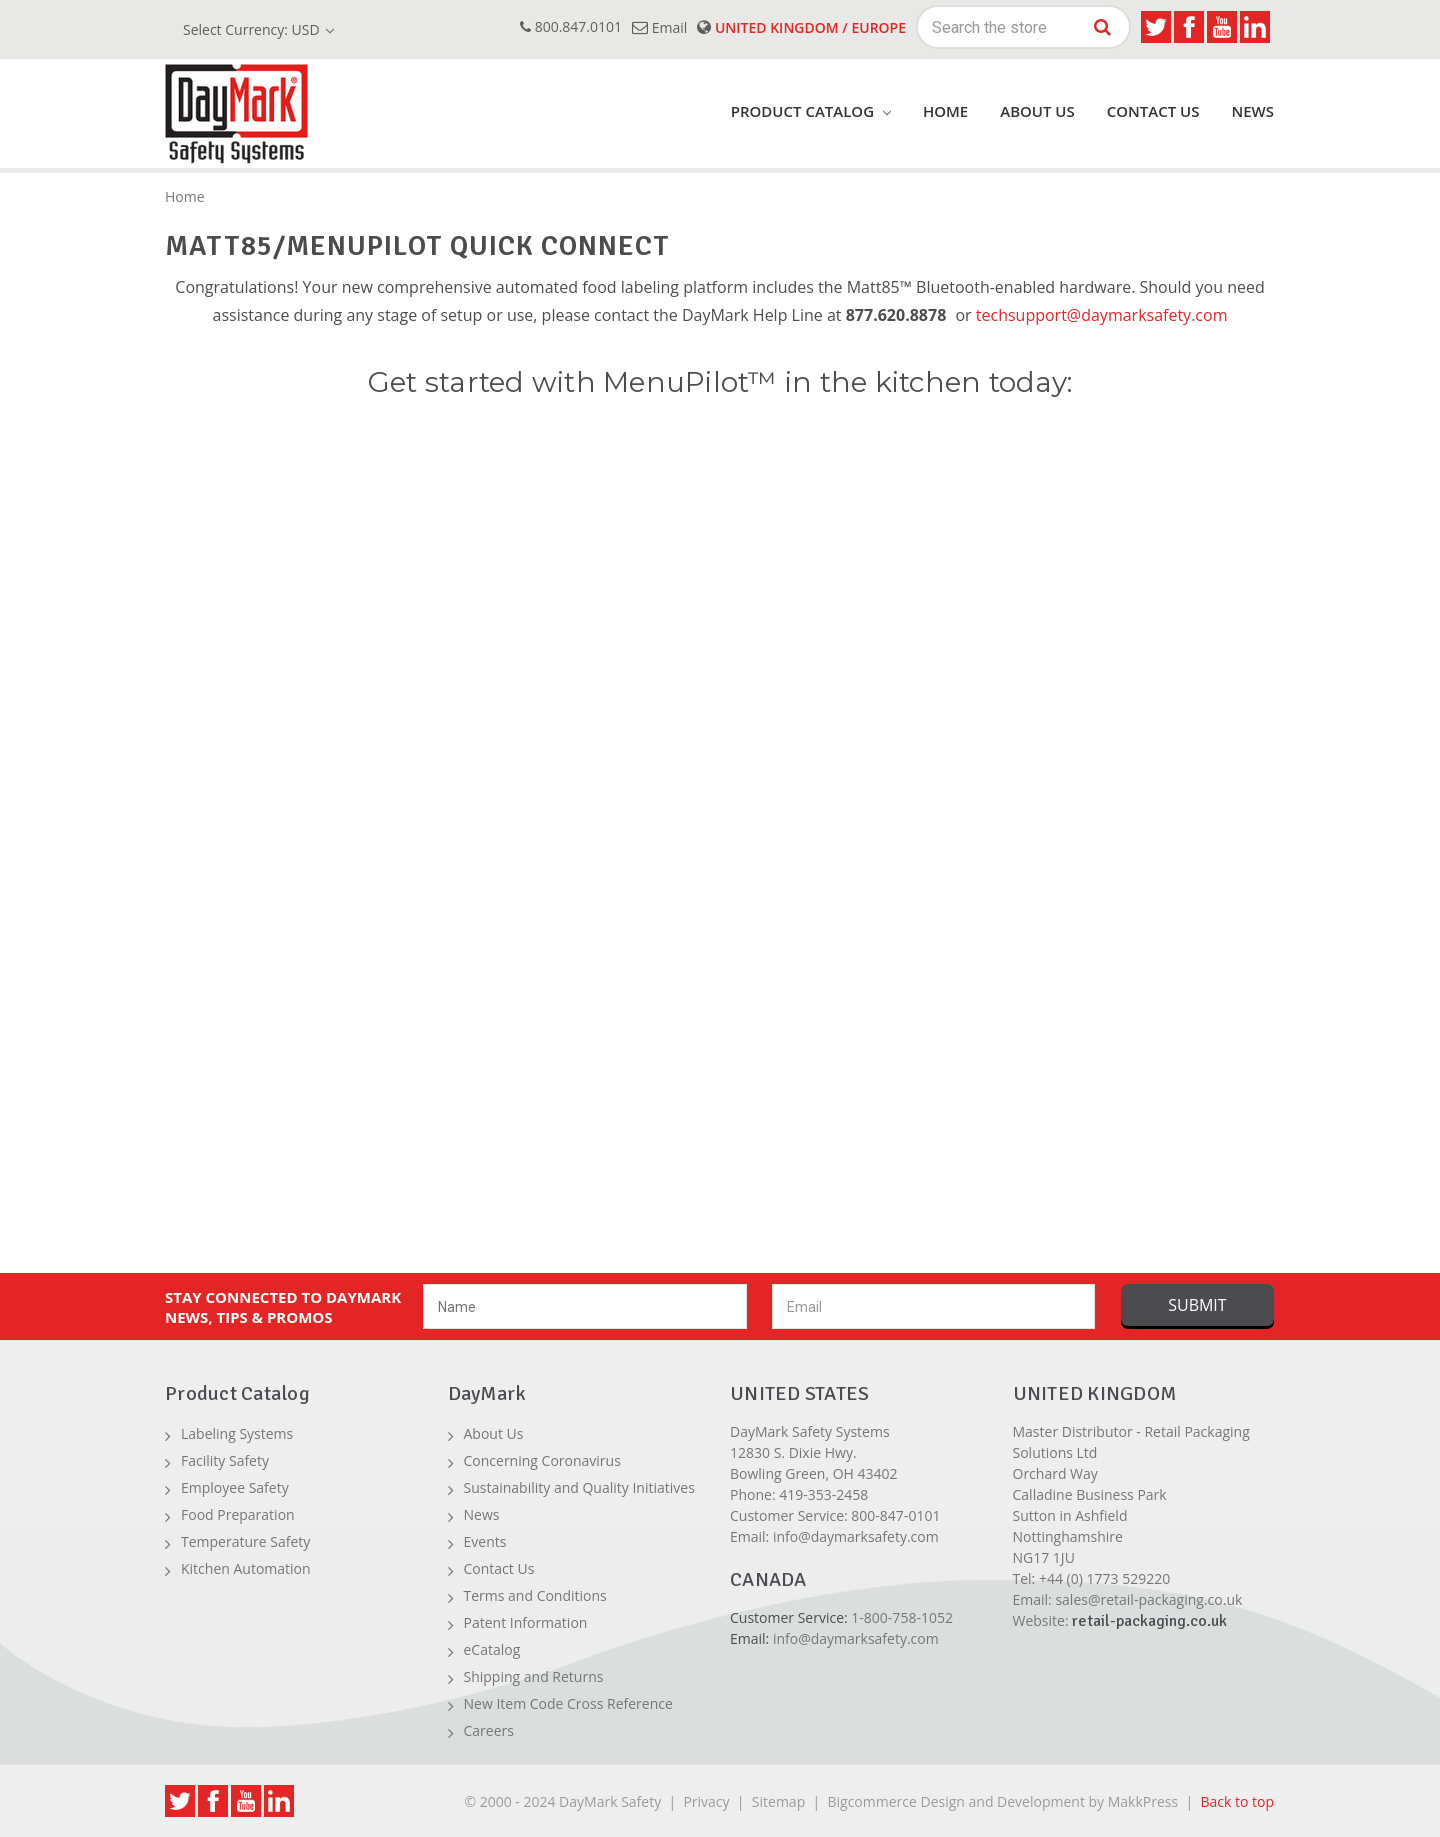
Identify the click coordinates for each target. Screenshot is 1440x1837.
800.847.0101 (571, 26)
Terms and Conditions (535, 1595)
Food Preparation (238, 1514)
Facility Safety (225, 1460)
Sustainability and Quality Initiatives (579, 1487)
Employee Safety (235, 1487)
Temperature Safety (245, 1541)
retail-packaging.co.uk (1149, 1621)
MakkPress (1143, 1801)
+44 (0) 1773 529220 (1104, 1578)
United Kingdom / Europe (801, 27)
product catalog (811, 111)
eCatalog (492, 1649)
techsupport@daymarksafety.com (1102, 315)
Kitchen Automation (246, 1568)
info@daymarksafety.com (856, 1536)
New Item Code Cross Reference (568, 1703)
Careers (489, 1730)
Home (945, 111)
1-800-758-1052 (902, 1617)
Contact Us (1153, 111)
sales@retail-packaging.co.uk (1148, 1599)
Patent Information (526, 1622)
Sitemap (778, 1801)
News (1252, 111)
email (659, 27)
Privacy (706, 1801)
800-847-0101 (895, 1515)
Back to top (1237, 1801)
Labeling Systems (237, 1433)
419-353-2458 (823, 1494)
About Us (1037, 111)
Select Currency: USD (258, 29)
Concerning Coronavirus (542, 1460)
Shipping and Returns (534, 1676)
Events (485, 1541)
